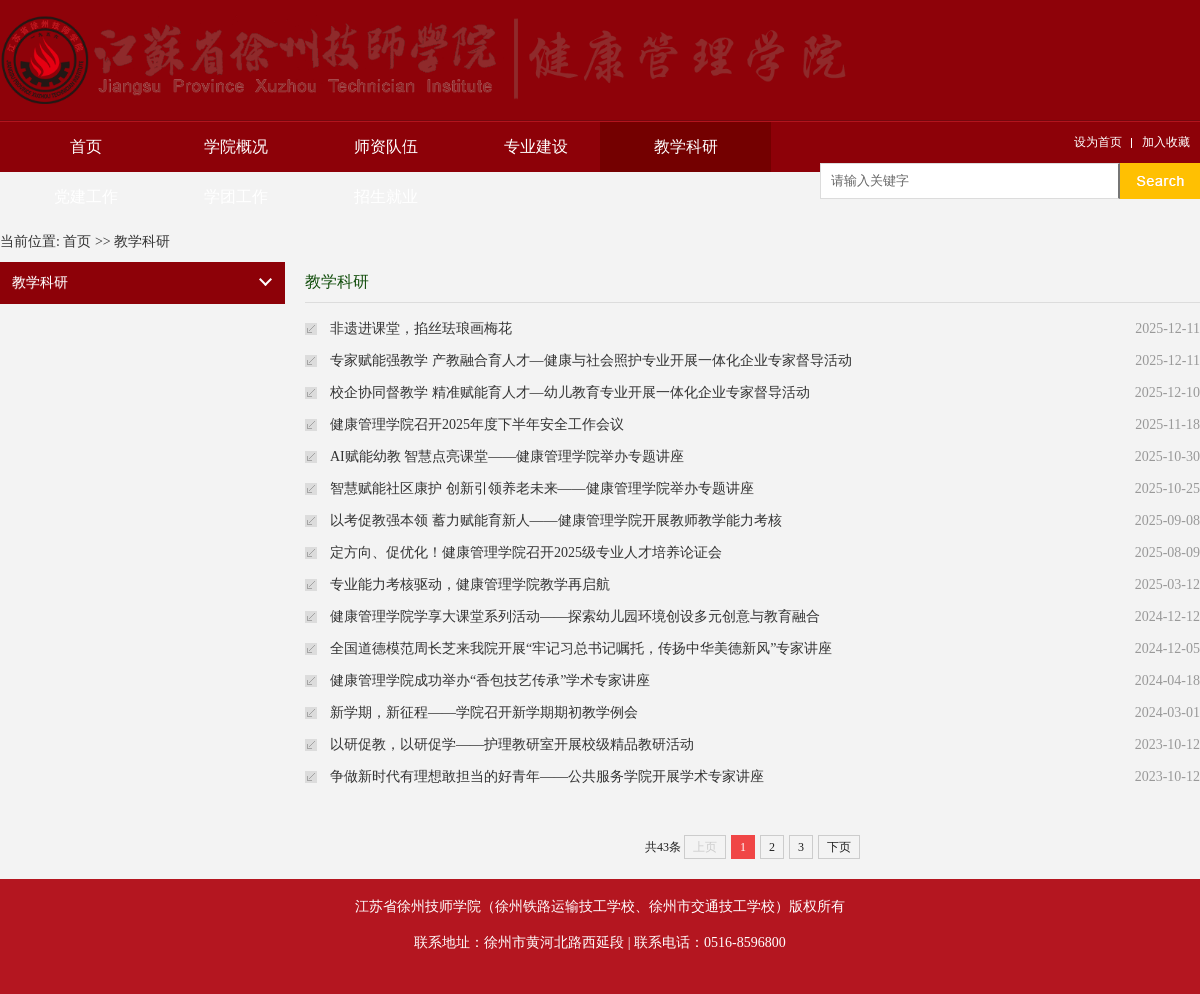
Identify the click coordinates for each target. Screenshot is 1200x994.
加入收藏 (1166, 142)
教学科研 (686, 146)
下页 (839, 847)
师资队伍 (386, 146)
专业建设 (536, 146)
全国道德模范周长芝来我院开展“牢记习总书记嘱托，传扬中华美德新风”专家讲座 (581, 648)
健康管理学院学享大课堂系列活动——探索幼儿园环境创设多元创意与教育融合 (575, 616)
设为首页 (1098, 142)
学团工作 (236, 196)
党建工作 (86, 196)
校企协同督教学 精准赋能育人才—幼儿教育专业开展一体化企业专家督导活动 (570, 392)
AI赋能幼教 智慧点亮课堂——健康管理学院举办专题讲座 (507, 456)
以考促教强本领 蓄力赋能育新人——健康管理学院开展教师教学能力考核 (556, 520)
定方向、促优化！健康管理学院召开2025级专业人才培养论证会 (526, 552)
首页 (86, 146)
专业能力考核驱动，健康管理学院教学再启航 (470, 584)
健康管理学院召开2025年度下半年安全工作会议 (477, 424)
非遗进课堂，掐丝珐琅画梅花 (421, 328)
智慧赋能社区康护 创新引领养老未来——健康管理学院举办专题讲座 (542, 488)
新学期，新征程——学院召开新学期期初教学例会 (484, 712)
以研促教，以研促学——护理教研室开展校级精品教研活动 (512, 744)
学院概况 (236, 146)
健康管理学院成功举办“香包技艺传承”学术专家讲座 (490, 680)
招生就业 (386, 196)
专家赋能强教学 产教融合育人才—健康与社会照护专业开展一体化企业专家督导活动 (591, 360)
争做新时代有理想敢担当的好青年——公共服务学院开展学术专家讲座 (547, 776)
